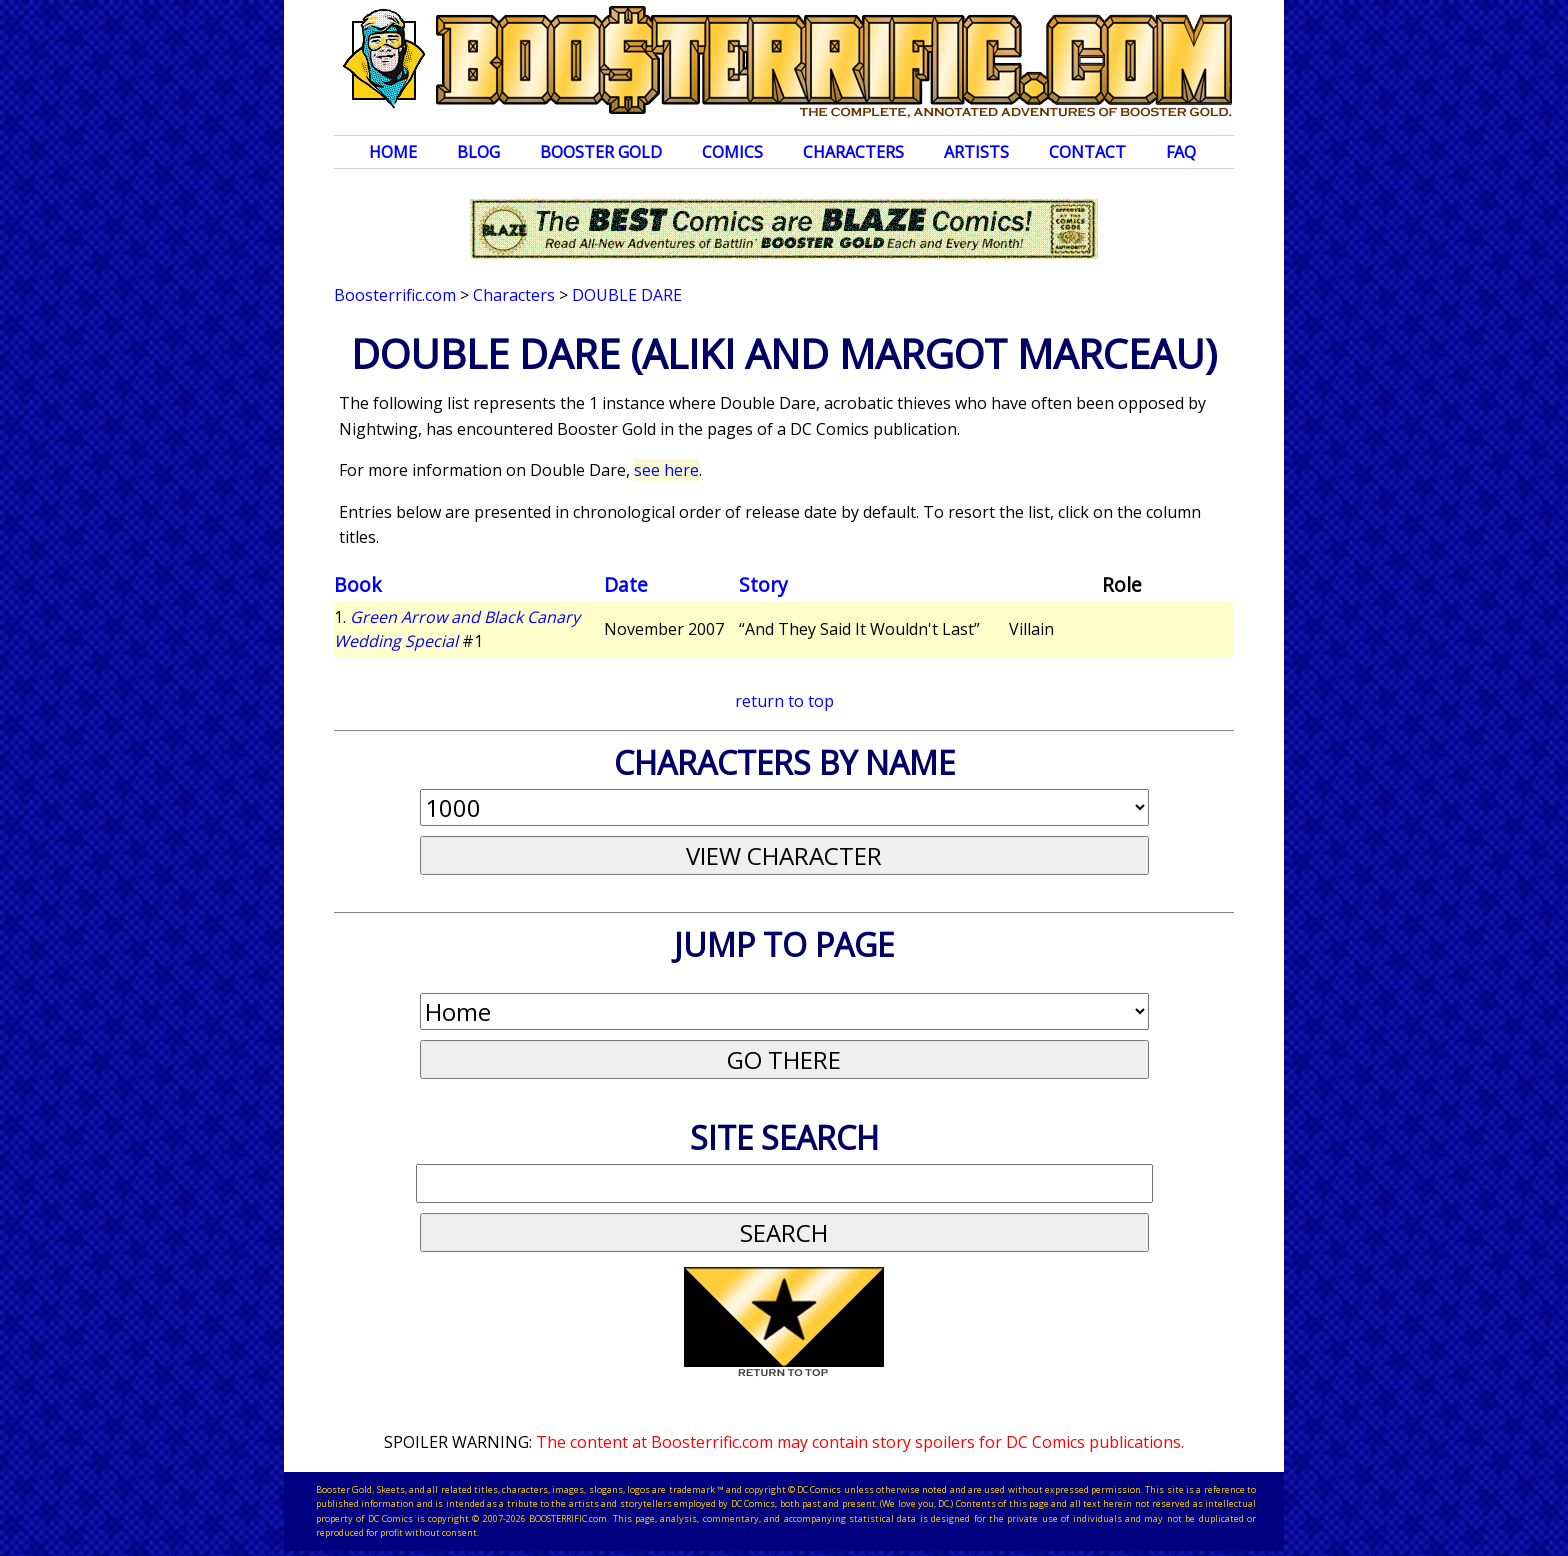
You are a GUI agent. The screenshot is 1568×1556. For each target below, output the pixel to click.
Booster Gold (601, 152)
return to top (784, 701)
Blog (478, 152)
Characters (853, 152)
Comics (732, 152)
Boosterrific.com (395, 295)
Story (763, 584)
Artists (976, 152)
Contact (1087, 152)
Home (393, 152)
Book (358, 584)
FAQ (1181, 152)
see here (666, 470)
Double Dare (627, 295)
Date (626, 584)
